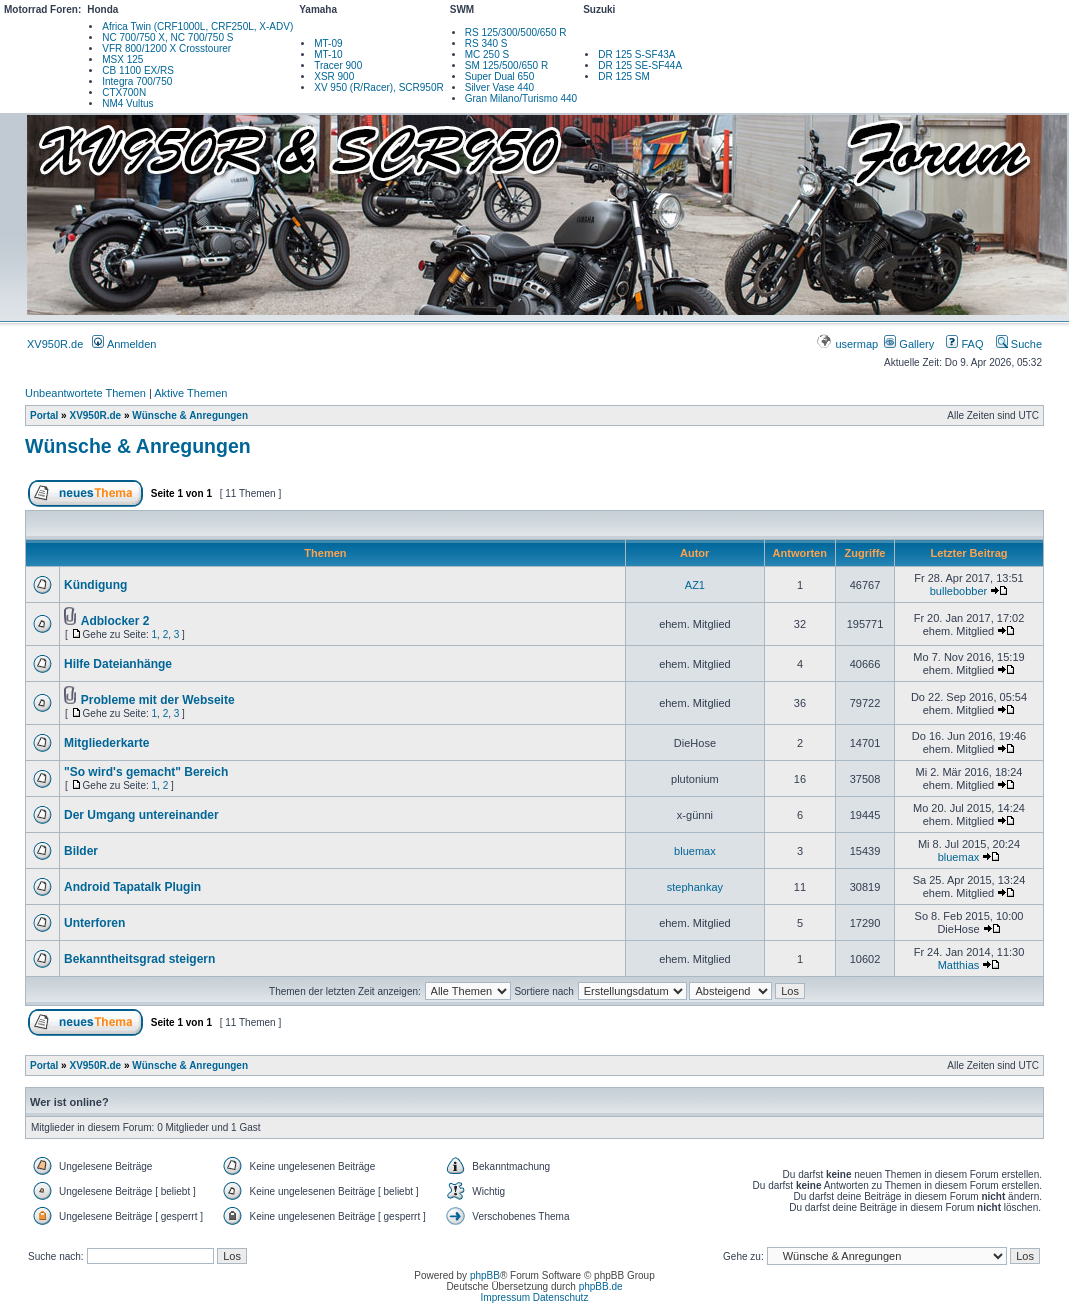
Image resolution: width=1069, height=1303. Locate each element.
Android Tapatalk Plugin (132, 887)
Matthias (959, 965)
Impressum (505, 1297)
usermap (848, 344)
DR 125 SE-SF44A (640, 65)
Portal (44, 415)
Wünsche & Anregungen (190, 415)
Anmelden (124, 344)
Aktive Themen (190, 393)
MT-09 (328, 43)
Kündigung (95, 585)
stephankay (695, 887)
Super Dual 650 (500, 76)
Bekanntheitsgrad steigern (139, 959)
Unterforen (94, 923)
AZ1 (695, 585)
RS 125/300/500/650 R (516, 32)
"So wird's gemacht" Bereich (146, 772)
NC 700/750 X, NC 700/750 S (167, 37)
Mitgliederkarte (106, 743)
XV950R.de (55, 344)
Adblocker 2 (115, 621)
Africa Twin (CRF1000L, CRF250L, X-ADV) (197, 26)
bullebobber (959, 591)
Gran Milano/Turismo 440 (521, 98)
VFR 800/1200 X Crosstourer (166, 48)
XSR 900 (334, 76)
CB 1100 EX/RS (138, 70)
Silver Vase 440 (499, 87)
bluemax (695, 851)
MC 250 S (487, 54)
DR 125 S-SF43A (636, 54)
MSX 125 (122, 59)
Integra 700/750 (137, 81)
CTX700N (124, 92)
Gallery (909, 344)
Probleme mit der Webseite (158, 700)
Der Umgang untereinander (141, 815)
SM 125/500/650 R (506, 65)
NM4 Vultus (127, 103)
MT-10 (328, 54)
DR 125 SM (624, 76)
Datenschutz (561, 1297)
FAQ (964, 344)
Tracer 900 (338, 65)
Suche (1019, 344)
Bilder (81, 851)
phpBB (485, 1275)
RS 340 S (486, 43)
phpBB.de (601, 1286)
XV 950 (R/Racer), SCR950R (379, 87)
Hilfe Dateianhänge (118, 664)
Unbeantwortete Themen (85, 393)
